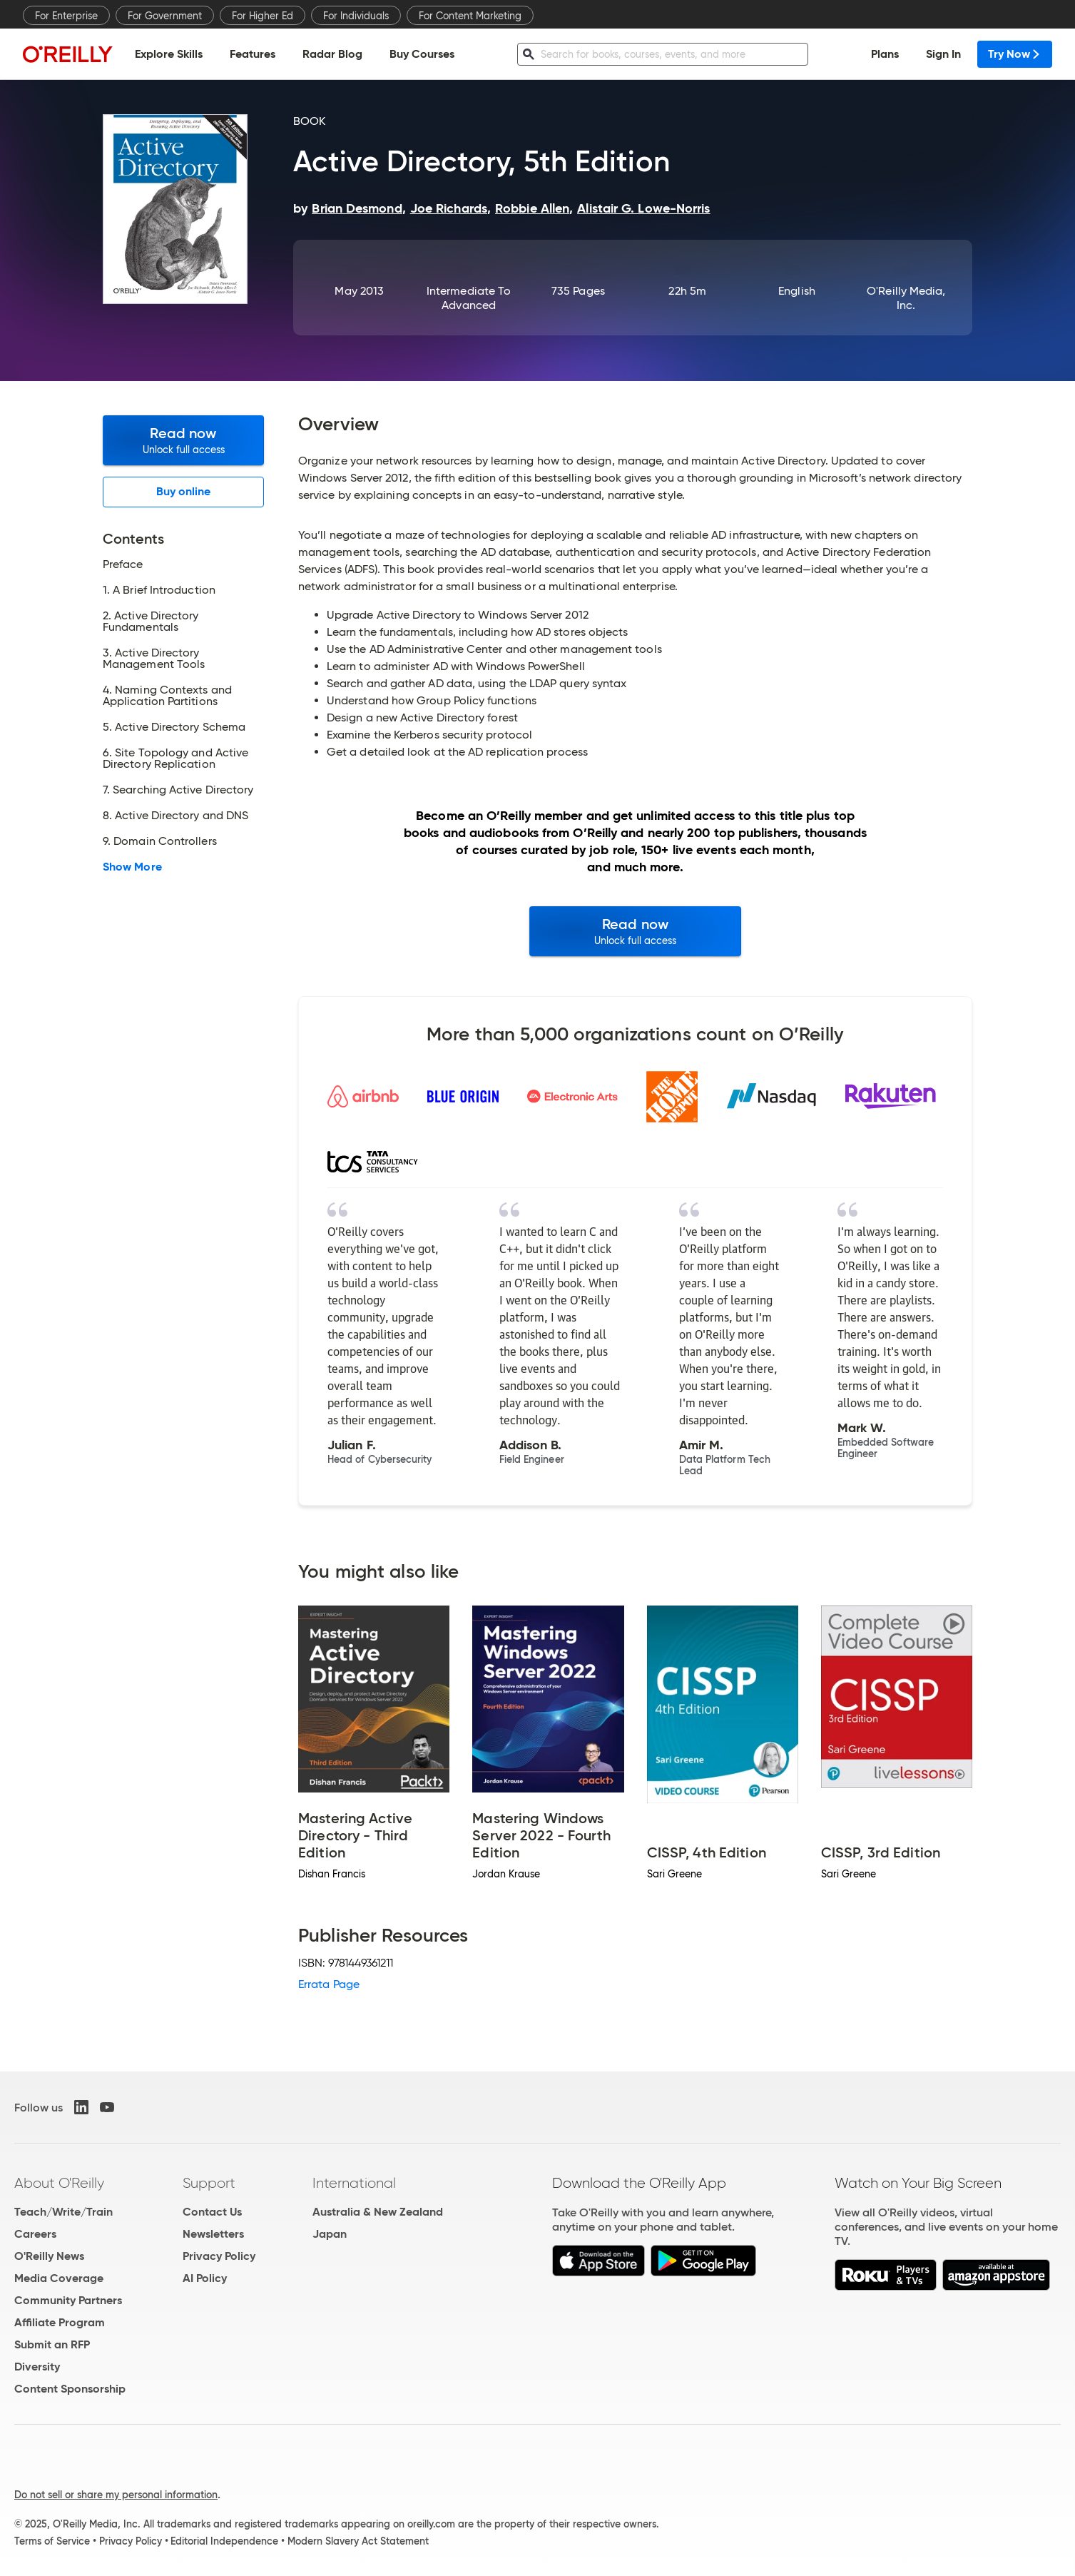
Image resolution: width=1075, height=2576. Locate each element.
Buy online (183, 491)
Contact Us (212, 2211)
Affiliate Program (59, 2322)
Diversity (37, 2366)
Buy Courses (421, 53)
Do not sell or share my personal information (116, 2494)
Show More (132, 867)
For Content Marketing (470, 15)
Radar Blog (332, 53)
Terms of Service (52, 2541)
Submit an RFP (52, 2344)
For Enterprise (66, 15)
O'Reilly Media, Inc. (906, 298)
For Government (165, 15)
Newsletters (213, 2233)
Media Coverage (58, 2278)
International (354, 2182)
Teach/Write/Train (63, 2211)
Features (252, 53)
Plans (885, 53)
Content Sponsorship (70, 2388)
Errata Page (329, 1984)
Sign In (943, 53)
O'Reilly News (49, 2255)
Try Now (1014, 53)
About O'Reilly (59, 2182)
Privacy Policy (219, 2255)
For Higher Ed (262, 15)
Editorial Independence (224, 2541)
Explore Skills (169, 53)
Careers (35, 2233)
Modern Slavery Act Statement (358, 2541)
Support (209, 2182)
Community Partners (68, 2300)
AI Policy (205, 2278)
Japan (329, 2233)
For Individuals (356, 15)
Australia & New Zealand (377, 2211)
